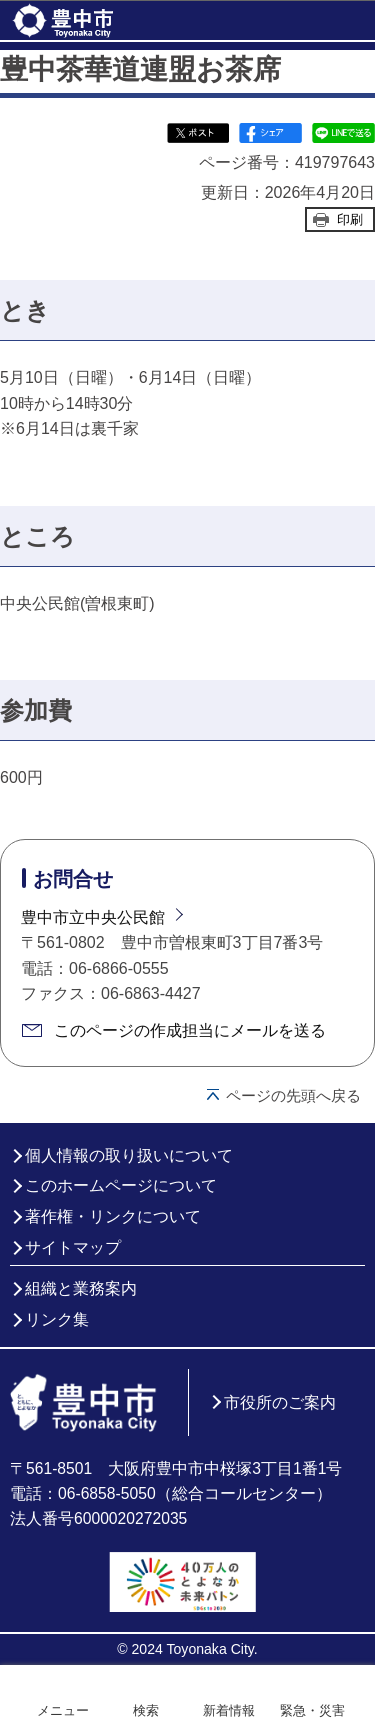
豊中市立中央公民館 (93, 917)
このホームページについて (121, 1185)
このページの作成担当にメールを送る (190, 1030)
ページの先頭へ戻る (293, 1095)
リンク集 (57, 1319)
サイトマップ (73, 1247)
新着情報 (229, 1710)
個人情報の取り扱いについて (129, 1155)
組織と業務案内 (81, 1288)
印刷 (350, 219)
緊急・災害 (312, 1710)
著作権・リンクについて (113, 1216)
